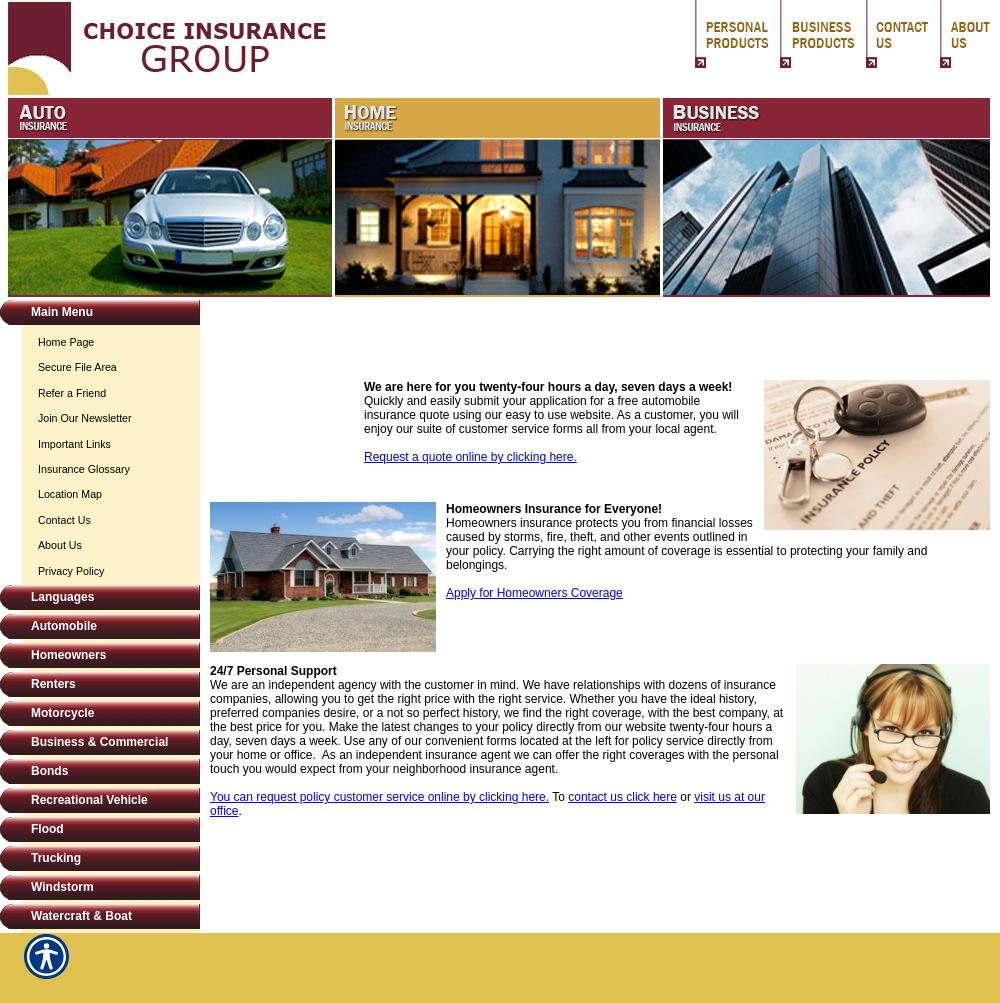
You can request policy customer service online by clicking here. (379, 797)
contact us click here (622, 797)
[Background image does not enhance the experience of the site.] (100, 314)
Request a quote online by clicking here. (470, 457)
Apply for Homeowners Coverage (534, 593)
